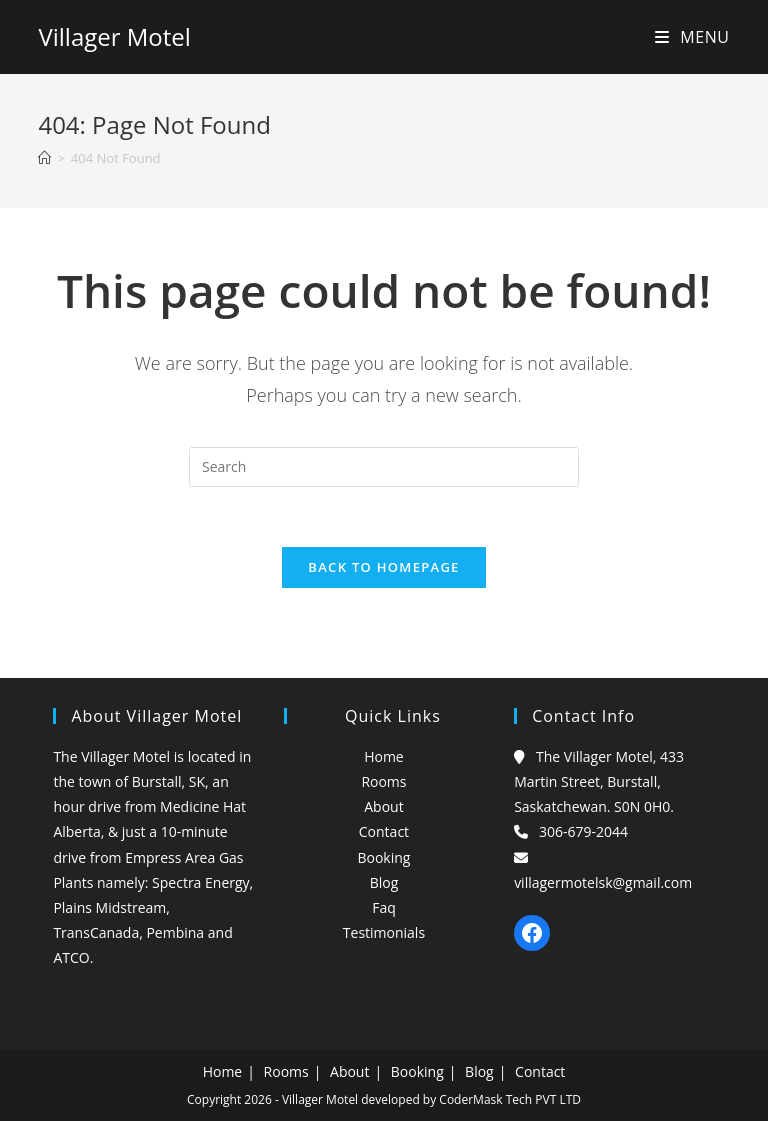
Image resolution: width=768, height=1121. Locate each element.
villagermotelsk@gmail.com (603, 882)
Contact (384, 831)
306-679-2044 (583, 831)
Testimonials (384, 932)
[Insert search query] (384, 467)
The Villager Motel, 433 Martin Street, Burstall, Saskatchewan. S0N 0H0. (599, 781)
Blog (384, 882)
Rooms (383, 781)
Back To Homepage (383, 567)
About (383, 806)
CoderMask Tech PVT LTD (510, 1099)
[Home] (44, 158)
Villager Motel (114, 36)
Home (384, 756)
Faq (384, 907)
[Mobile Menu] (692, 37)
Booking (383, 857)
